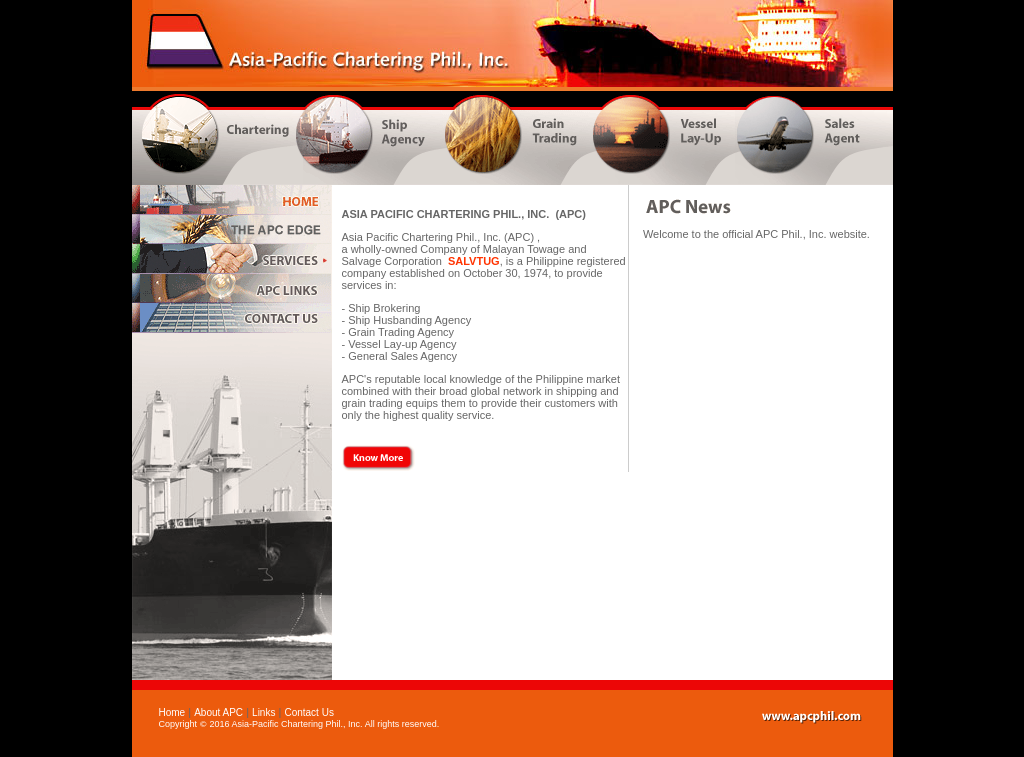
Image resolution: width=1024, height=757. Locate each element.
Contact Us (308, 712)
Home (172, 712)
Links (263, 712)
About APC (218, 712)
